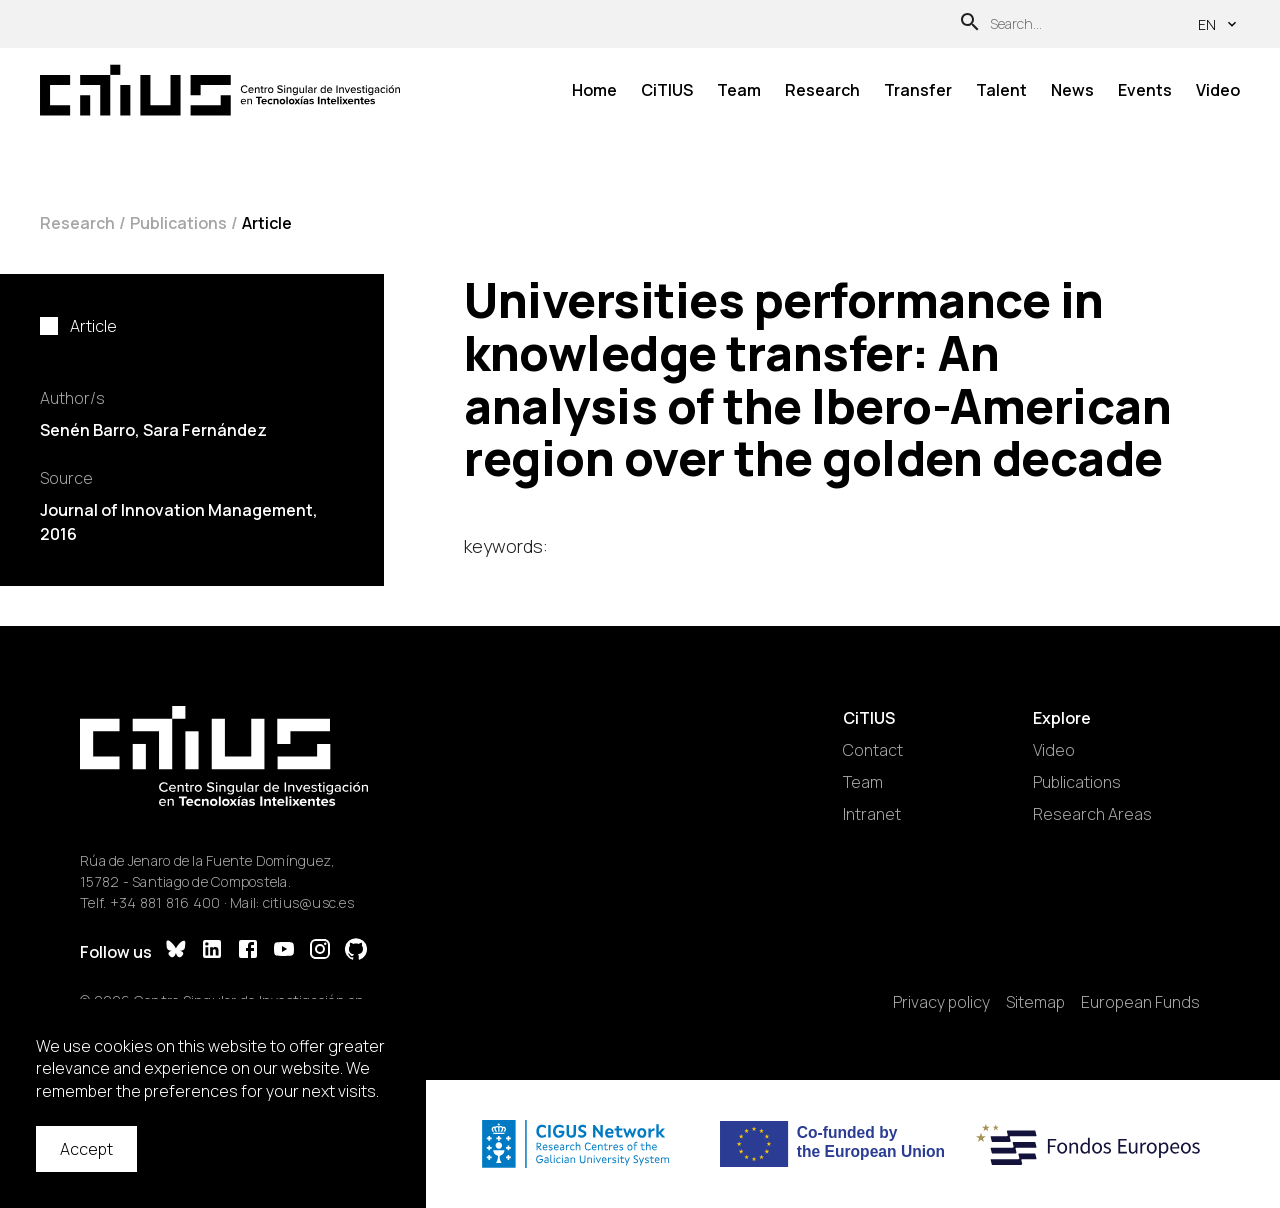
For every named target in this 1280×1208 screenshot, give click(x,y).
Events (1145, 90)
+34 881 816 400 (165, 902)
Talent (1001, 90)
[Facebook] (248, 951)
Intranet (872, 814)
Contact (873, 750)
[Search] (970, 24)
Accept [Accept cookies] (86, 1149)
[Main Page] (220, 90)
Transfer (918, 90)
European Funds (1140, 1002)
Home (594, 90)
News (1072, 90)
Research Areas (1092, 814)
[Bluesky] (176, 951)
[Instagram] (320, 951)
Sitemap (1035, 1002)
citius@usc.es (308, 902)
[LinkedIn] (212, 951)
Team (739, 90)
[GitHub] (356, 951)
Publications (178, 223)
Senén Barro (87, 430)
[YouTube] (284, 951)
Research (822, 90)
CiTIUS (667, 90)
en (1219, 24)
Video (1218, 90)
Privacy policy (941, 1002)
